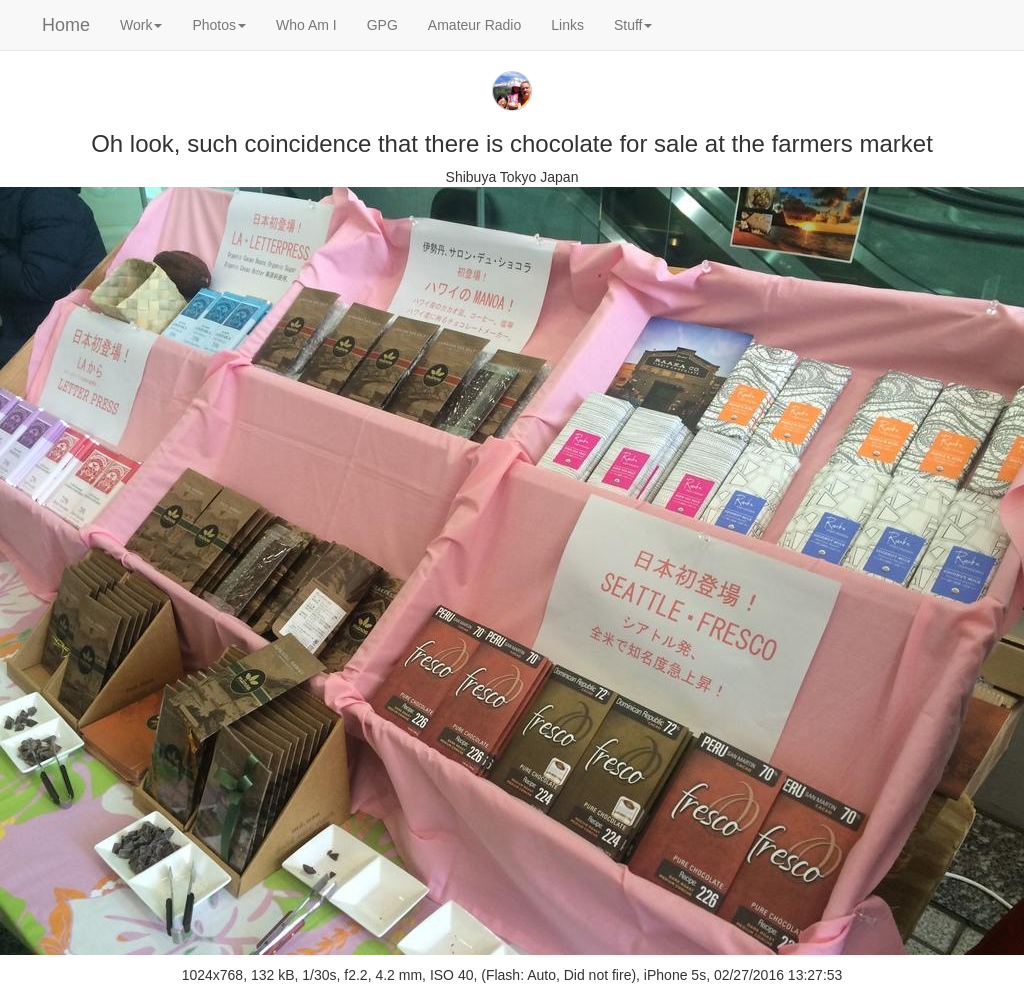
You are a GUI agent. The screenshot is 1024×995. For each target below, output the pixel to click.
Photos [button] (219, 25)
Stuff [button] (633, 25)
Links (567, 25)
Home (66, 25)
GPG (382, 25)
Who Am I (306, 25)
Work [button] (141, 25)
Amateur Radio (474, 25)
